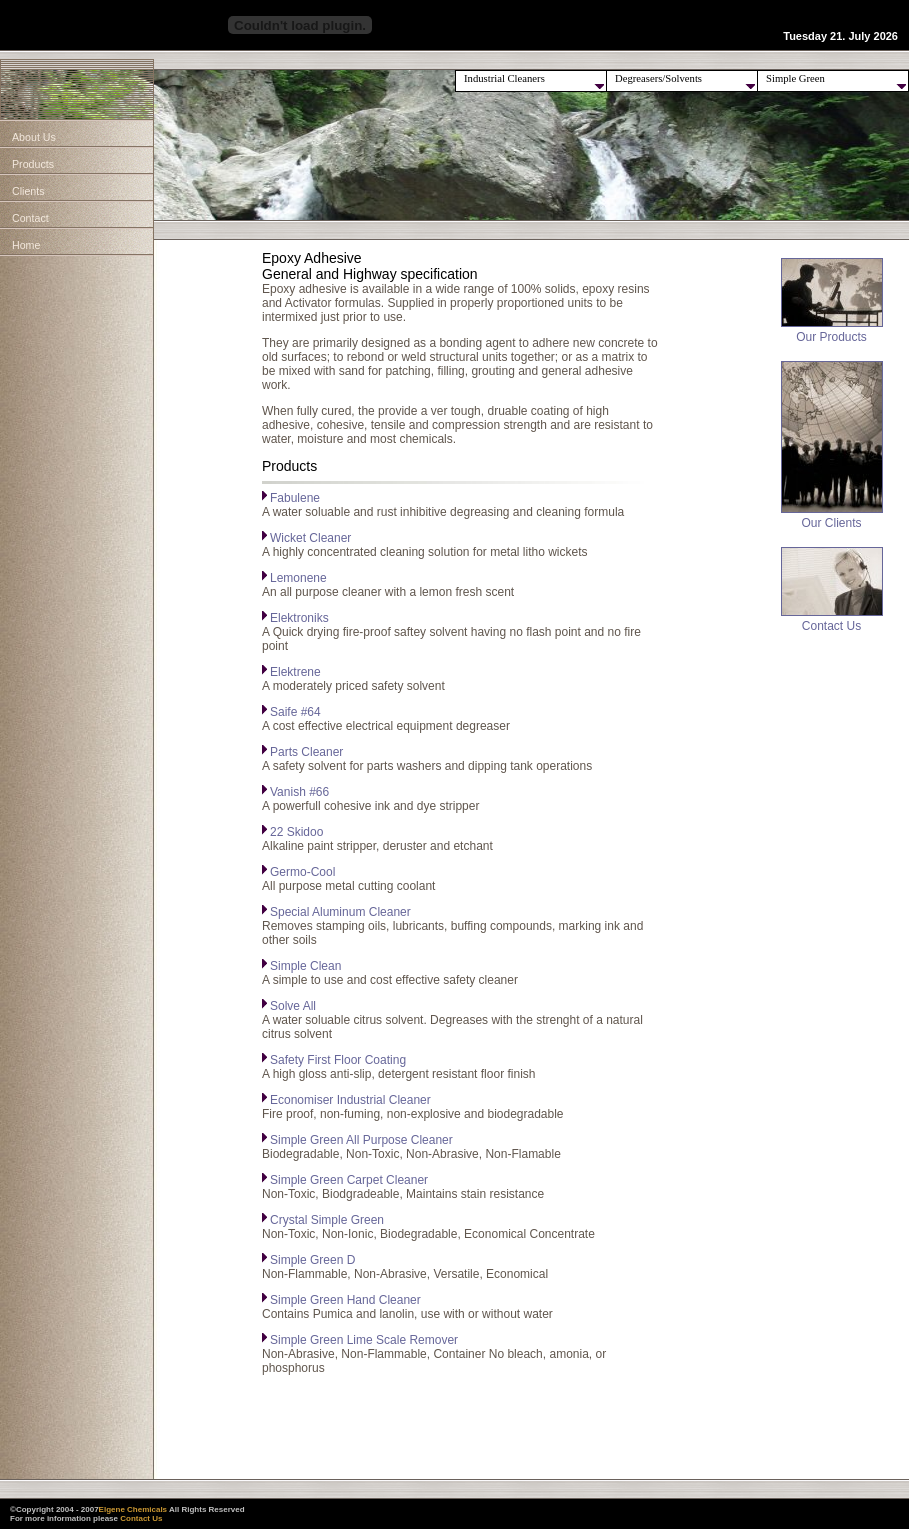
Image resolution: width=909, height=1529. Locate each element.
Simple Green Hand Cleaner (345, 1300)
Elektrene (295, 672)
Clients (28, 191)
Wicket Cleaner (310, 538)
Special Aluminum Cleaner (340, 912)
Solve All (293, 1006)
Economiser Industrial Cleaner (350, 1100)
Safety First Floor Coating (338, 1060)
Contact (30, 218)
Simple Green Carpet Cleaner (349, 1180)
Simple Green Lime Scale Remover (364, 1340)
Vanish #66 (299, 792)
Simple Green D (312, 1260)
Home (26, 245)
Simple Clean (305, 966)
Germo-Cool (302, 872)
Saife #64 (295, 712)
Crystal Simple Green (327, 1220)
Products (33, 164)
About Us (34, 137)
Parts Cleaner (306, 752)
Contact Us (832, 620)
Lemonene (298, 578)
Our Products (832, 331)
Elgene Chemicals (133, 1509)
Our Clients (832, 517)
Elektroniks (299, 618)
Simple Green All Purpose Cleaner (361, 1140)
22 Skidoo (296, 832)
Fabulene (295, 498)
